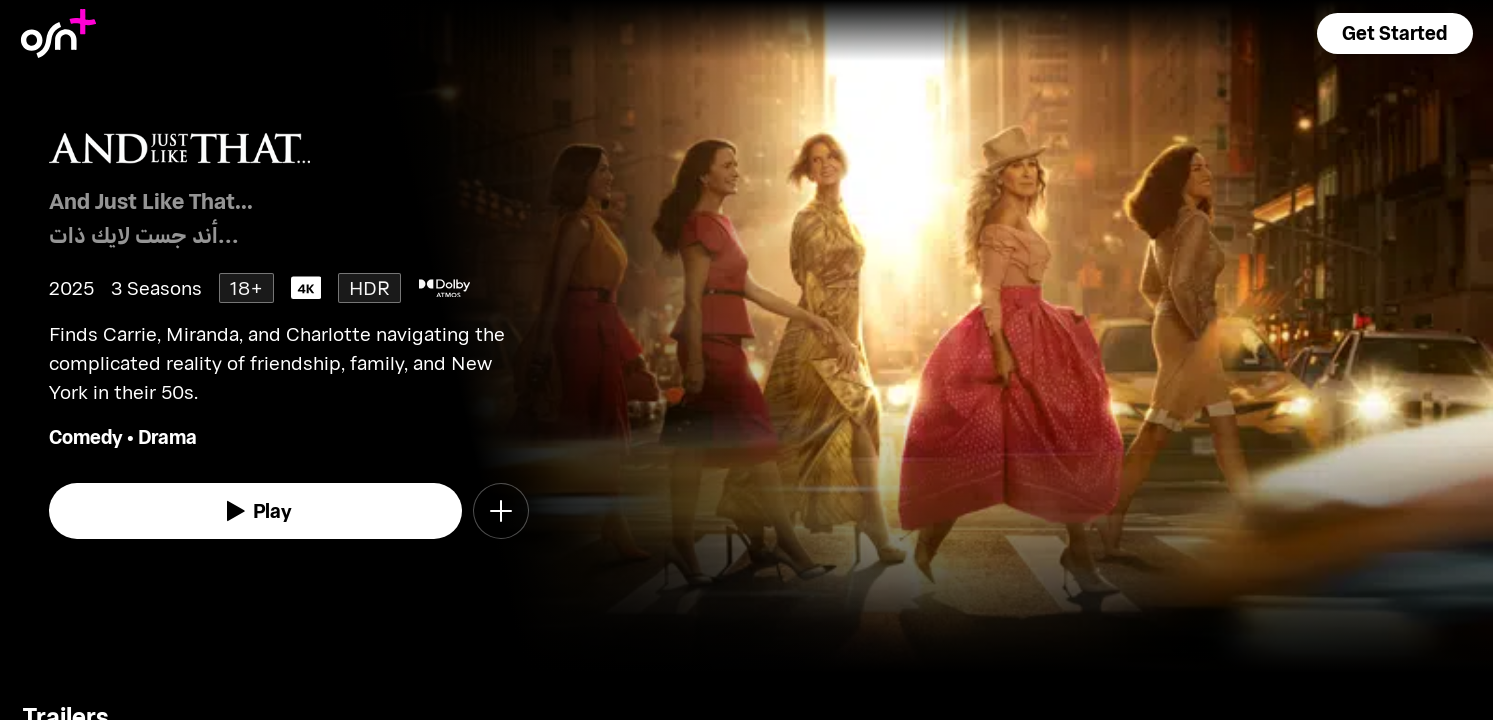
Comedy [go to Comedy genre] (86, 436)
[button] (1395, 33)
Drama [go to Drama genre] (167, 436)
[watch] (255, 511)
